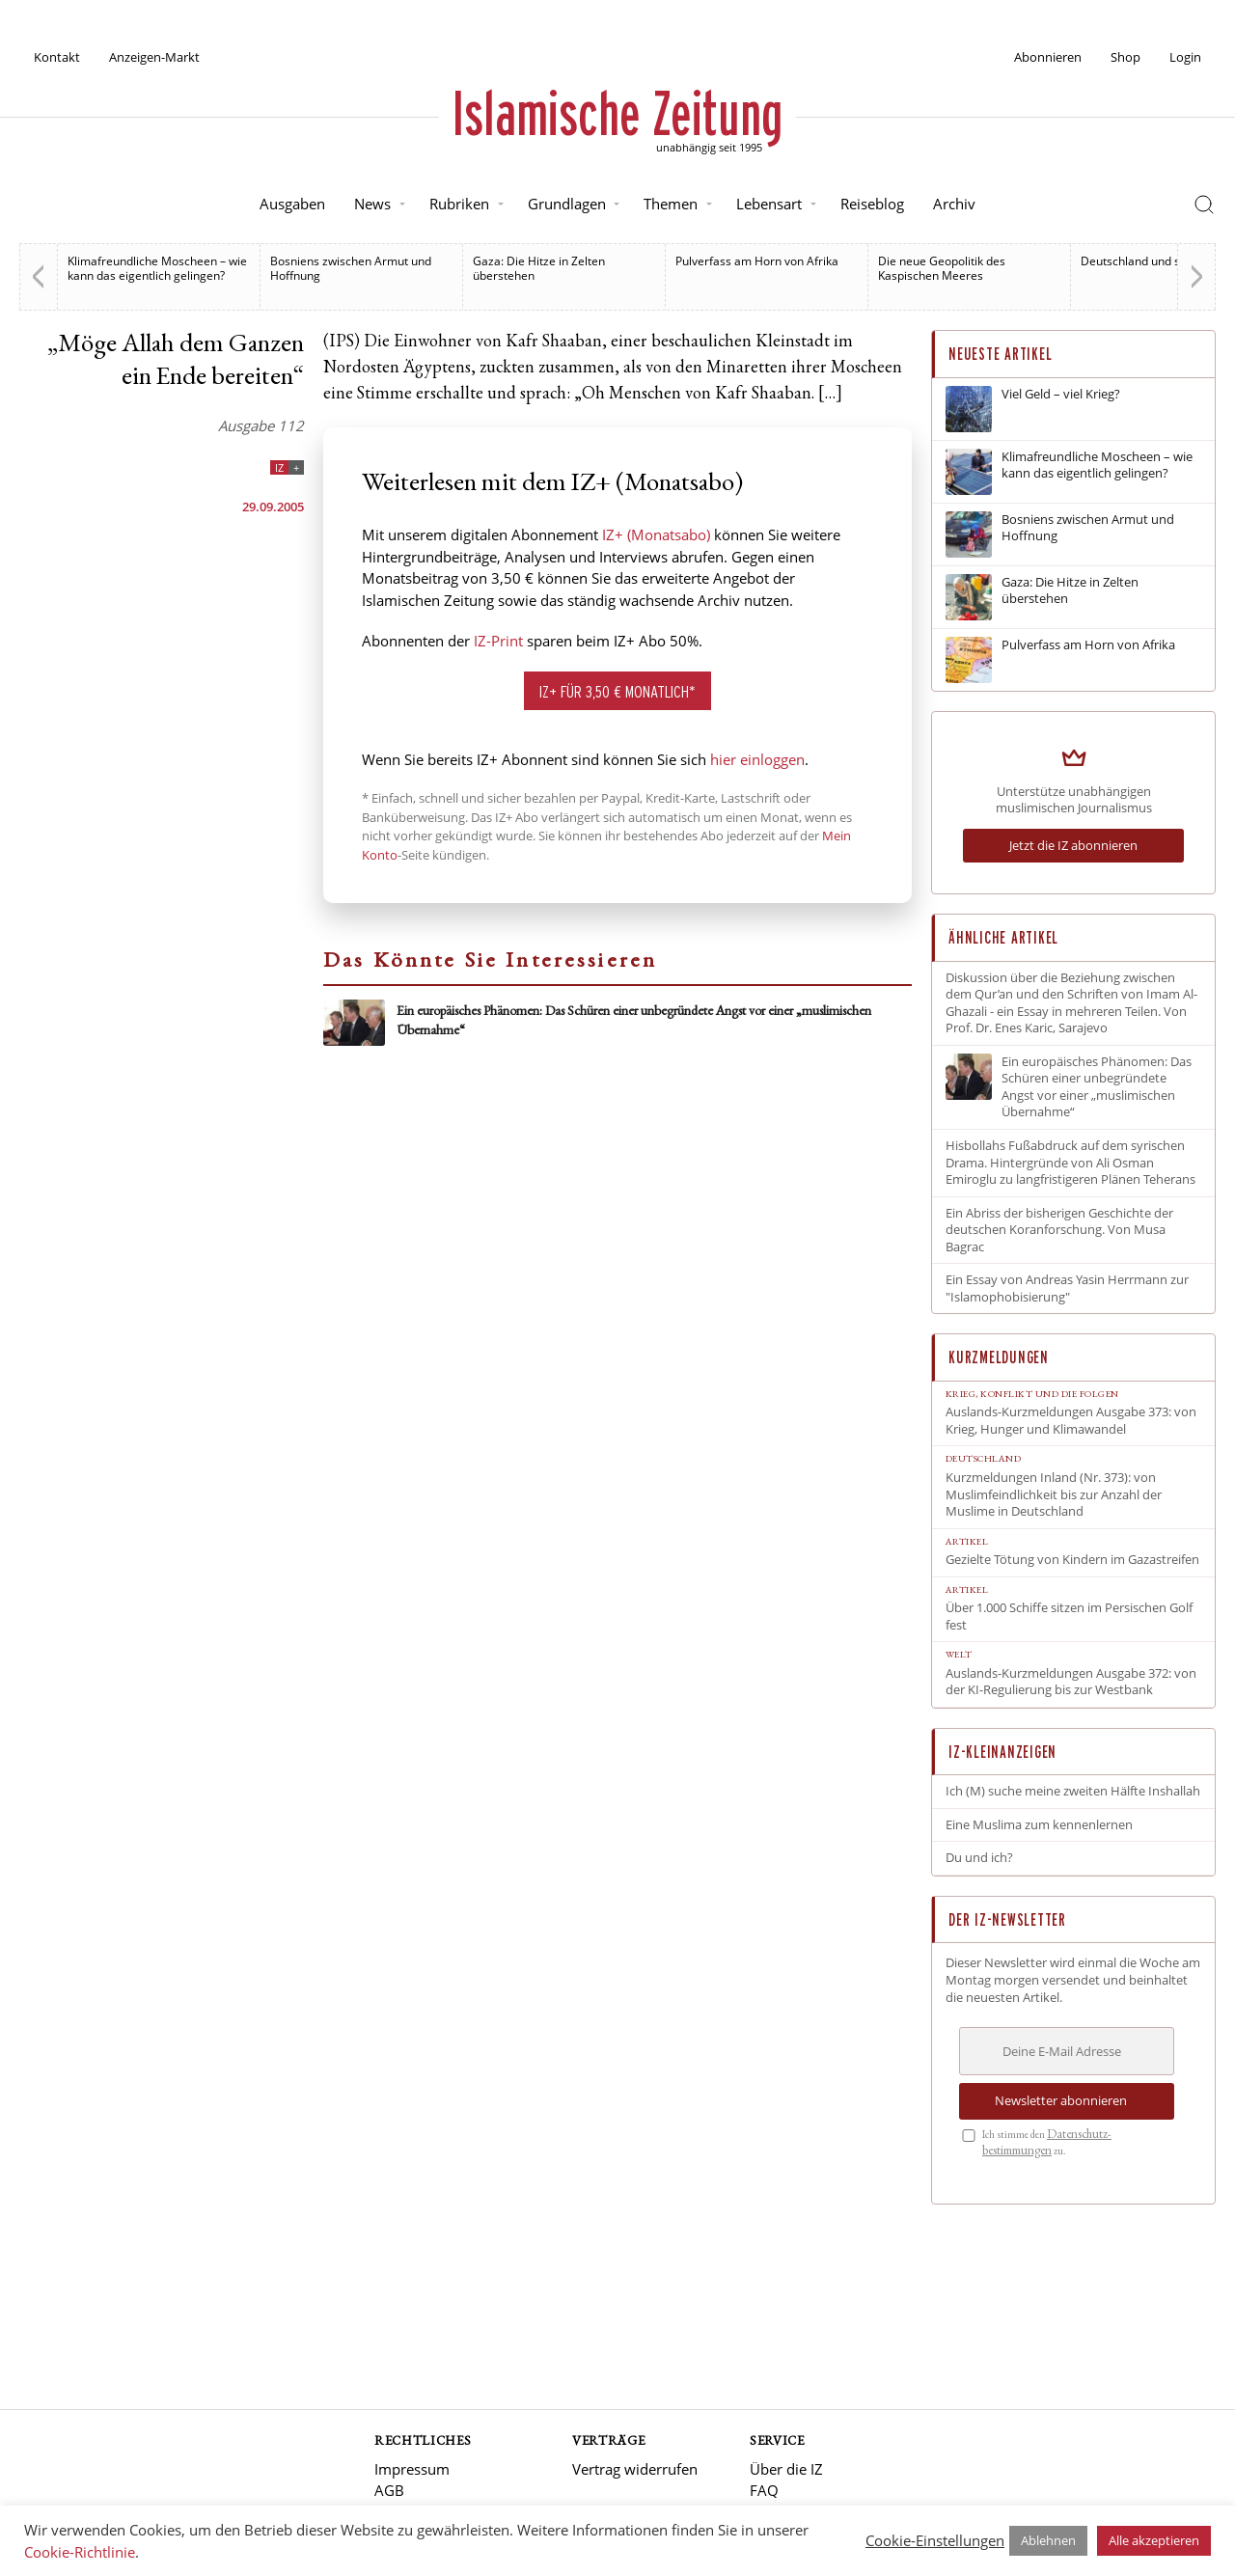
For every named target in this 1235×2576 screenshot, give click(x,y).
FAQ (764, 2490)
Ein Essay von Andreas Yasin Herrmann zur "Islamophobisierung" (1067, 1288)
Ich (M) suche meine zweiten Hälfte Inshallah (1073, 1791)
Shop (1125, 57)
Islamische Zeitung (617, 113)
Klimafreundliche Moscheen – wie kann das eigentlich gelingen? (157, 268)
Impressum (412, 2469)
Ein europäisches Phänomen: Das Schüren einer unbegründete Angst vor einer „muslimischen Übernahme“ (1097, 1087)
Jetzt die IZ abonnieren (1073, 845)
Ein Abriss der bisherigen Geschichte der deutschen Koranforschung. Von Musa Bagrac (1059, 1230)
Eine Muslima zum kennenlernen (1039, 1825)
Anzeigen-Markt (154, 57)
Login (1185, 57)
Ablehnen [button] (1048, 2540)
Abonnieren (1048, 57)
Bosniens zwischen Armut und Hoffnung (350, 268)
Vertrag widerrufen (635, 2469)
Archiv (954, 203)
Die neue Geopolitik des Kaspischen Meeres (941, 268)
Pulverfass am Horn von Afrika (756, 261)
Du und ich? (979, 1858)
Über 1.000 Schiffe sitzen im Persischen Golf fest (1069, 1616)
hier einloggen (757, 759)
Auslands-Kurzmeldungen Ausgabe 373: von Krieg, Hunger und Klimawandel (1071, 1421)
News (372, 203)
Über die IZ (786, 2469)
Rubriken (459, 203)
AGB (389, 2490)
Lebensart (769, 203)
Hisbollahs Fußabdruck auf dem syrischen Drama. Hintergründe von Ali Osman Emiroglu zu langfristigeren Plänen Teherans (1070, 1162)
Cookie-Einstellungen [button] (934, 2540)
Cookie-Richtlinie (79, 2552)
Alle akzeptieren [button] (1154, 2540)
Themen (671, 203)
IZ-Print (498, 640)
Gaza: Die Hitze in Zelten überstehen (539, 268)
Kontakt (57, 57)
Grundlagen (567, 203)
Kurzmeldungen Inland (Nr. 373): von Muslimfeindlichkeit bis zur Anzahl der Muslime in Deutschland (1054, 1494)
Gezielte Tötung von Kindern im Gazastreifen (1072, 1559)
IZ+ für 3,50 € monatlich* (617, 691)
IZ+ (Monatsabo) (656, 534)
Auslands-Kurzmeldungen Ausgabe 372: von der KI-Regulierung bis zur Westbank (1071, 1682)
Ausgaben (292, 203)
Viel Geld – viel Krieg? (1061, 394)
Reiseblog (872, 203)
